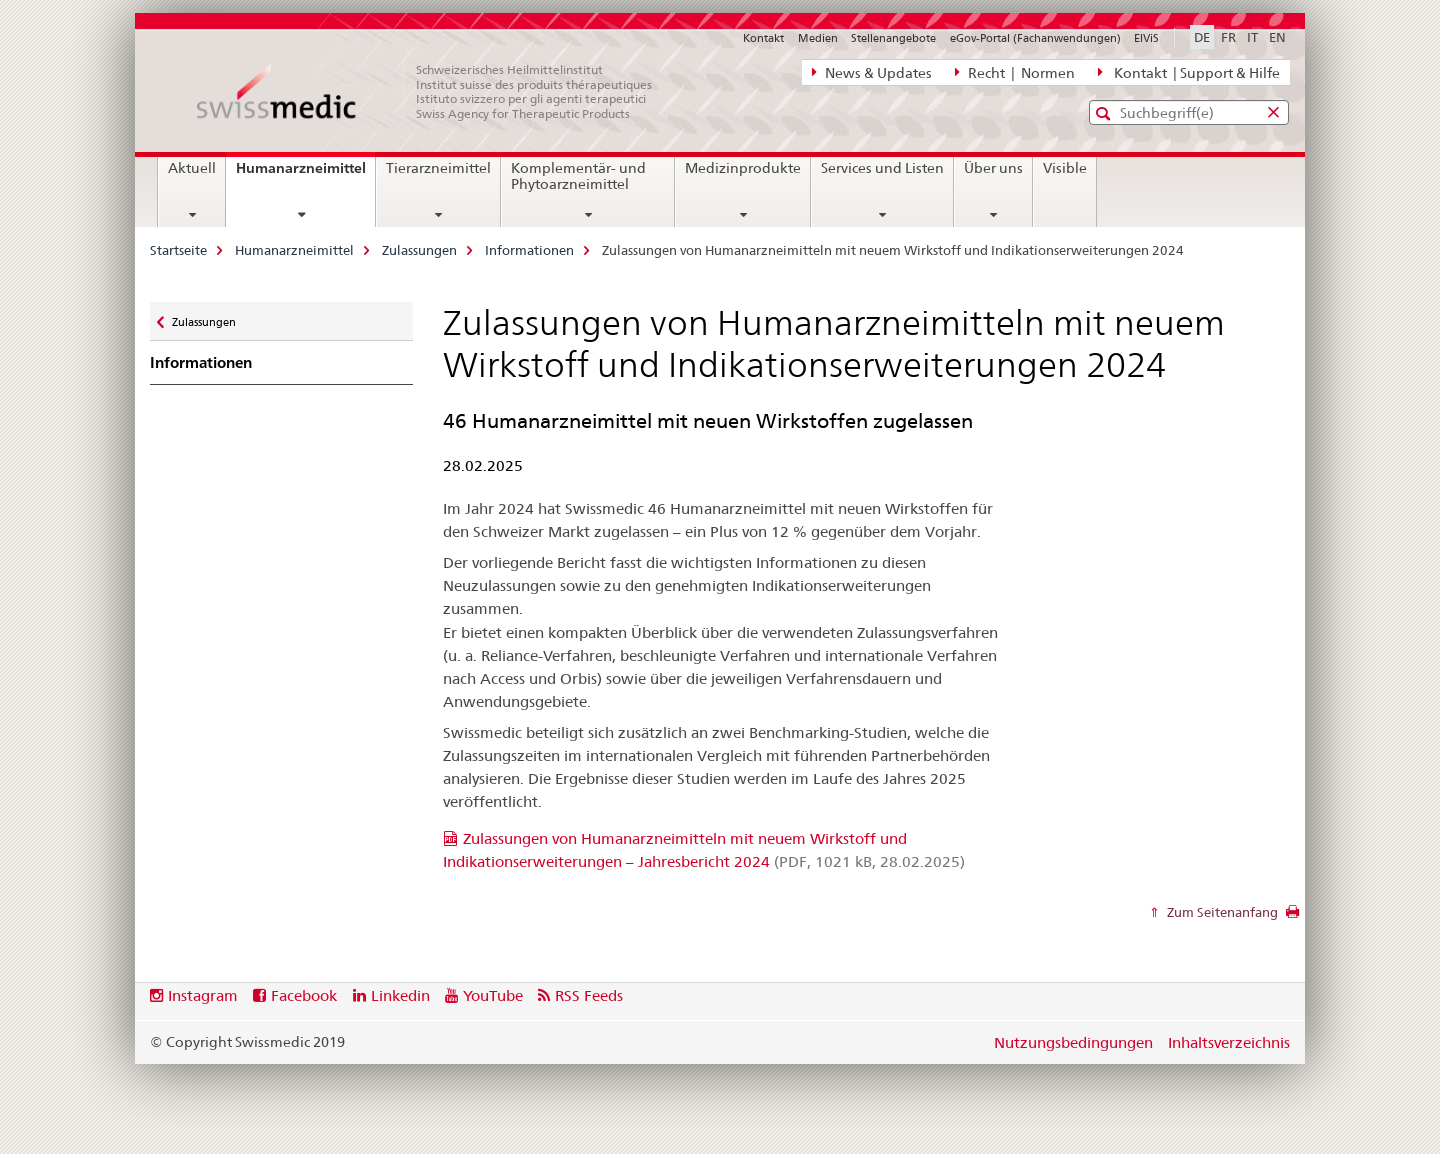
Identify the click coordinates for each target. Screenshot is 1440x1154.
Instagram (203, 995)
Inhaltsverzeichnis (1229, 1042)
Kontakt (763, 38)
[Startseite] (435, 92)
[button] (1105, 113)
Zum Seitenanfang (1221, 912)
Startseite (178, 250)
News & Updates (872, 72)
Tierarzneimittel (438, 168)
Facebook (304, 995)
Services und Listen (882, 168)
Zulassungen (419, 250)
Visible (1065, 168)
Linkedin (400, 995)
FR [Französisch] (1228, 37)
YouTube (493, 995)
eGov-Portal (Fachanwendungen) (1035, 38)
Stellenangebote (893, 38)
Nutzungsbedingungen (1073, 1042)
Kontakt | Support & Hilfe (1189, 72)
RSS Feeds (589, 995)
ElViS (1146, 38)
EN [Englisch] (1277, 37)
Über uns (993, 168)
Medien (818, 38)
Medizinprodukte (743, 168)
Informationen (529, 250)
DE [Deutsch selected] (1202, 37)
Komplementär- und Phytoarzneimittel (578, 176)
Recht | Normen (1015, 72)
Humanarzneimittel (305, 175)
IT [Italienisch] (1252, 37)
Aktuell (192, 168)
